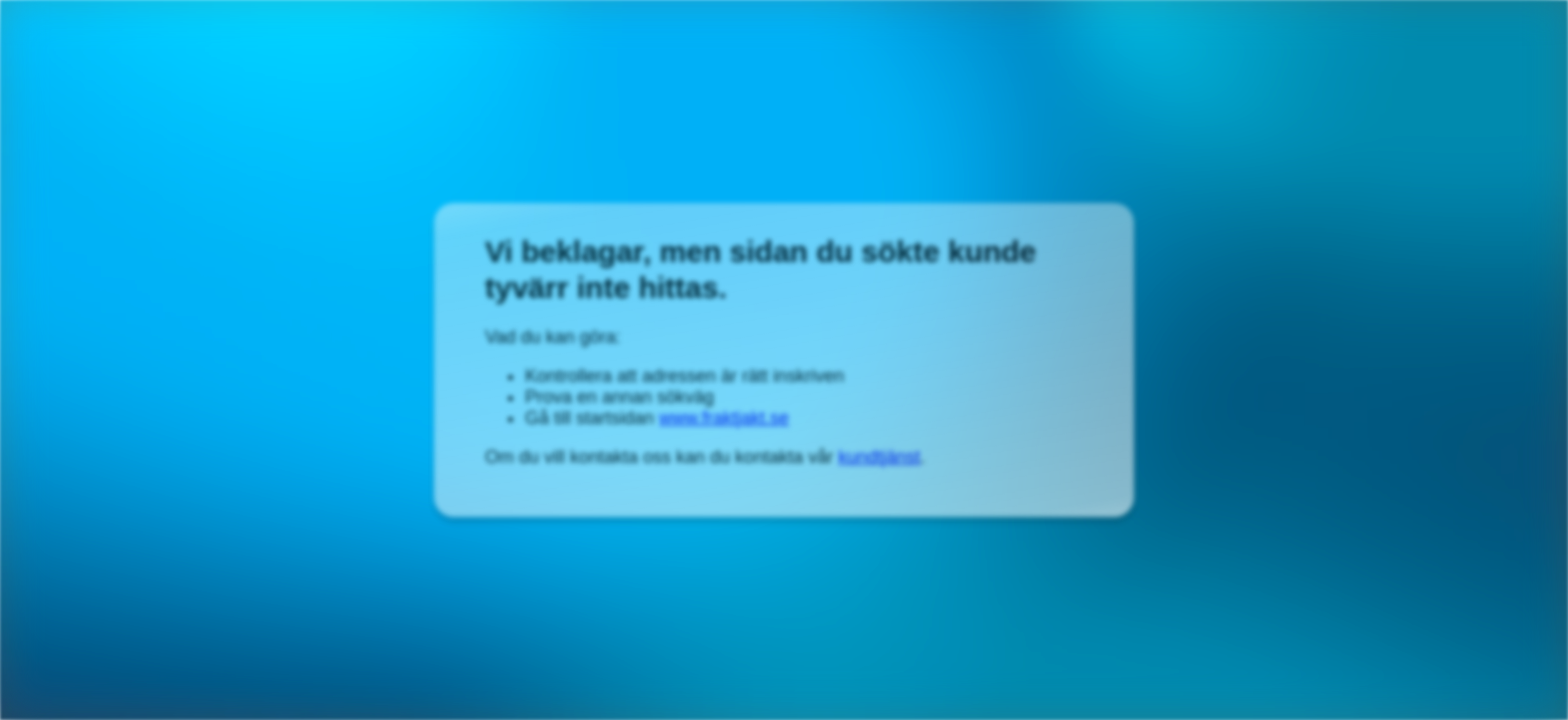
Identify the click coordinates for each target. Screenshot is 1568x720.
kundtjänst (879, 457)
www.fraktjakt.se (724, 418)
